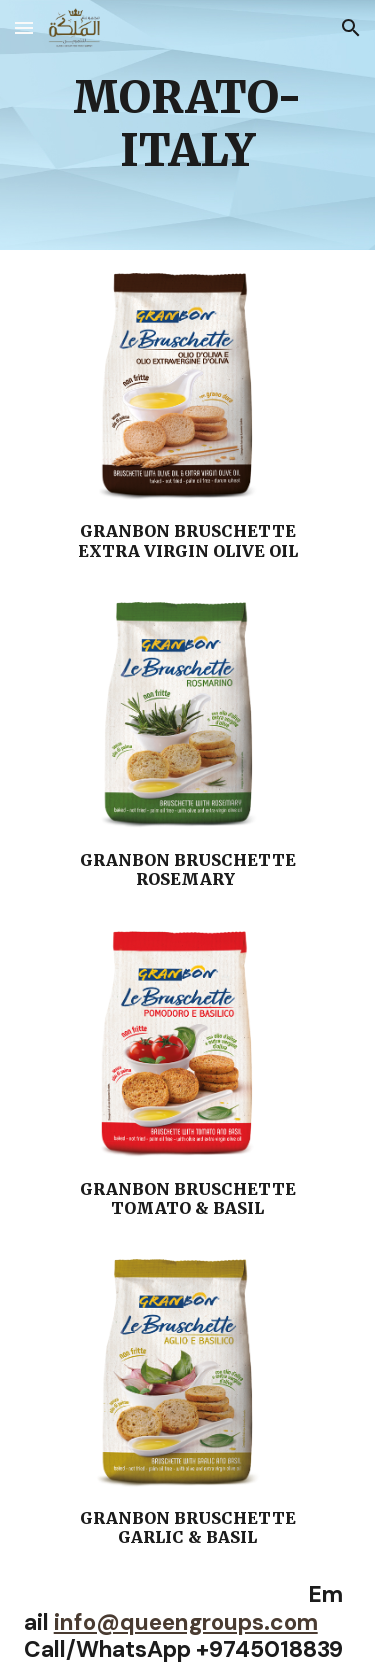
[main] (188, 125)
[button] (24, 27)
